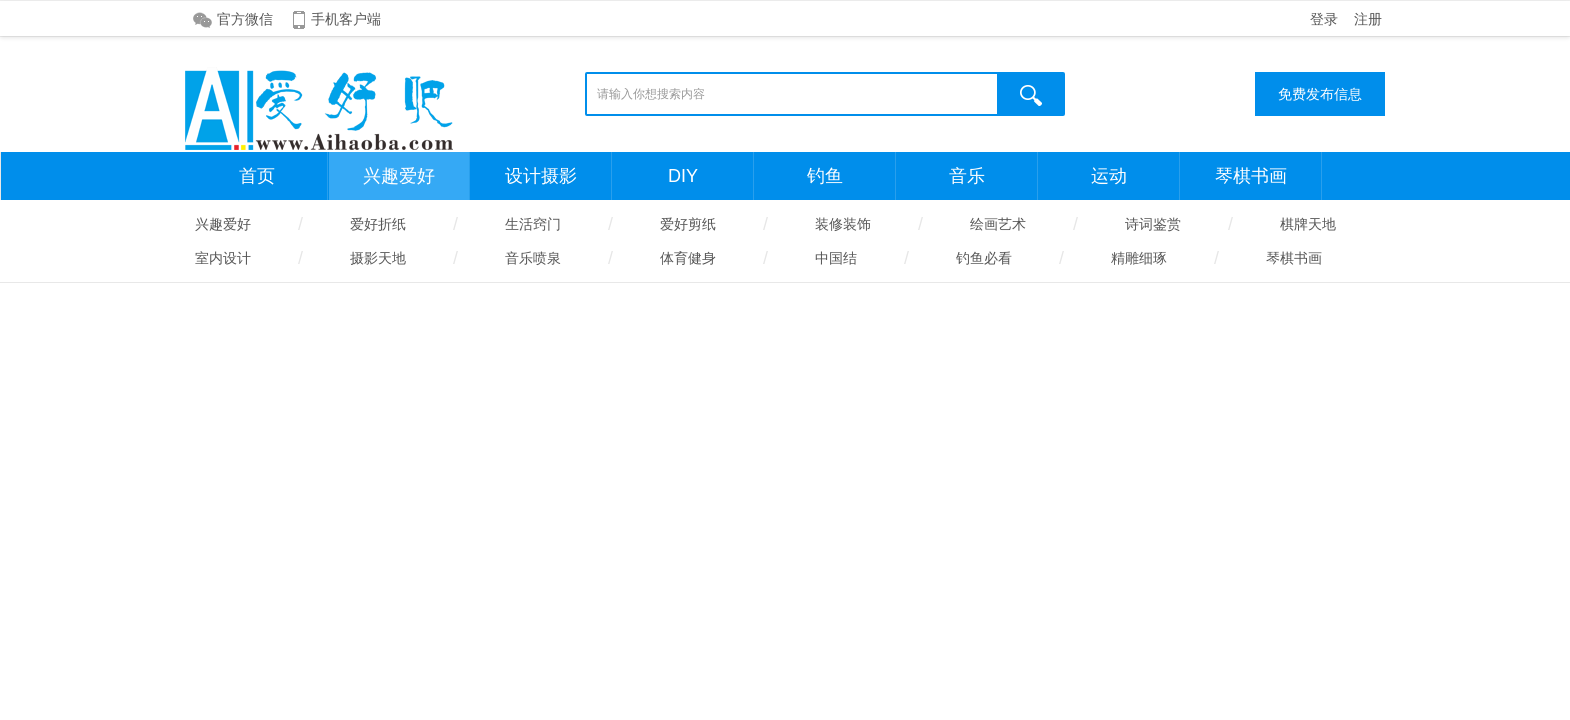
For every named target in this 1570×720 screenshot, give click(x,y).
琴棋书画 (1251, 176)
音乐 (967, 176)
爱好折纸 (378, 224)
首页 (257, 176)
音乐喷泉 (533, 258)
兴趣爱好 (399, 176)
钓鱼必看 (984, 258)
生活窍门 (533, 224)
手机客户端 (346, 19)
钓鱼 (825, 176)
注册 (1368, 19)
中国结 (836, 258)
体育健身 (688, 258)
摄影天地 (378, 258)
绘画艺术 (998, 224)
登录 (1324, 19)
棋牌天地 (1308, 224)
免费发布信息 (1320, 94)
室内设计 (223, 258)
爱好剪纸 (688, 224)
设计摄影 (541, 176)
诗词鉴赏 (1153, 224)
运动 (1109, 176)
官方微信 (245, 19)
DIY (683, 176)
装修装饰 (843, 224)
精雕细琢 (1139, 258)
